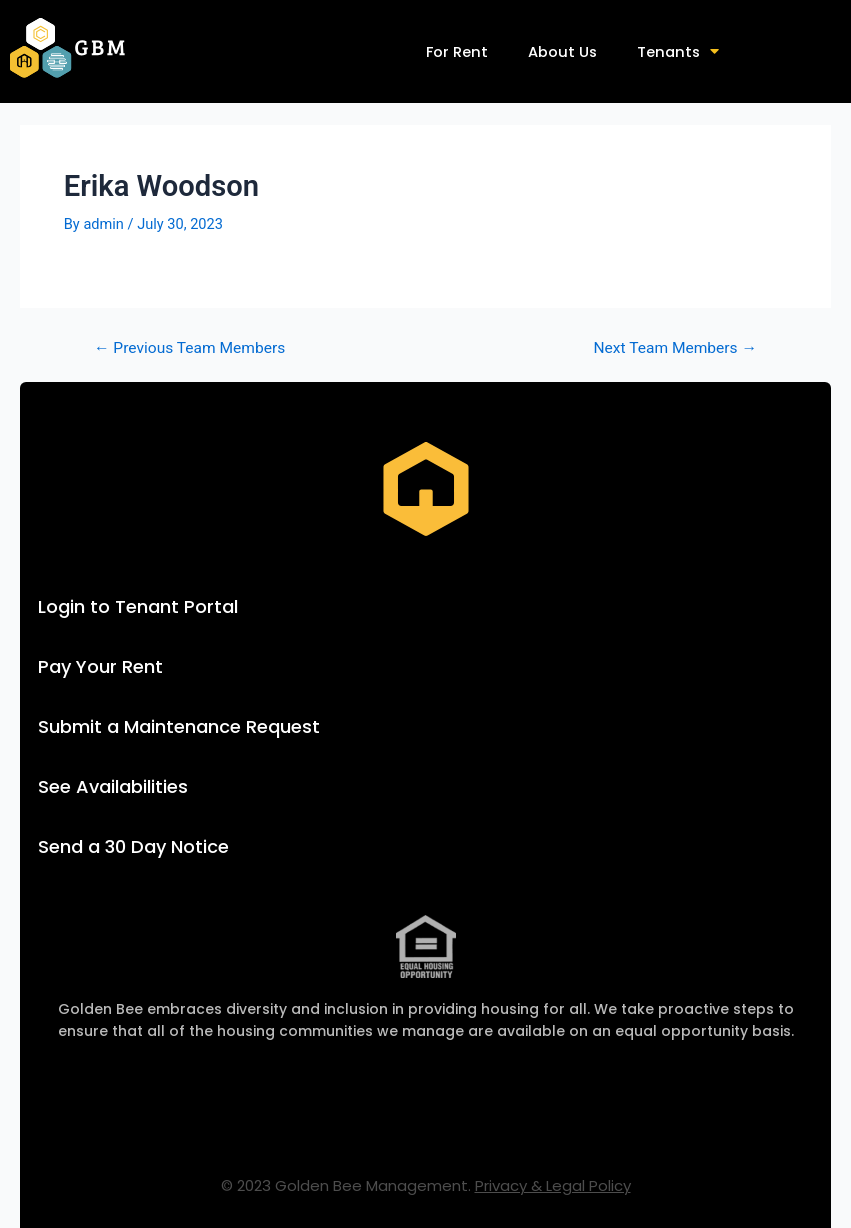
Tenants (678, 51)
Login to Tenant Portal (138, 606)
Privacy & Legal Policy (553, 1185)
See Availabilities (113, 786)
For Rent (457, 52)
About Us (562, 52)
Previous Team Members (189, 349)
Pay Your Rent (100, 666)
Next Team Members (676, 349)
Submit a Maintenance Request (179, 726)
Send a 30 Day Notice (133, 846)
